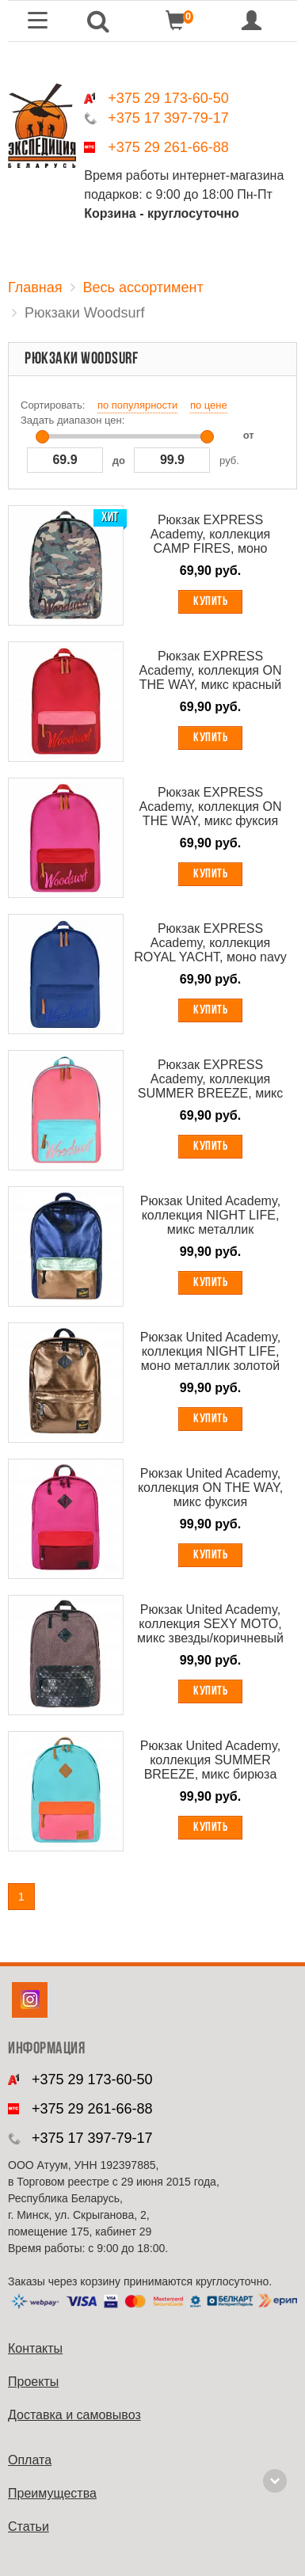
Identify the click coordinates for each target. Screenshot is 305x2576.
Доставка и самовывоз (74, 2415)
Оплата (29, 2460)
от (248, 435)
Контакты (35, 2348)
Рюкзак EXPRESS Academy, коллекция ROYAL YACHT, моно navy (210, 943)
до (118, 460)
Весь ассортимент (143, 287)
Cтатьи (28, 2526)
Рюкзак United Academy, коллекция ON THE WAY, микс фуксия (210, 1488)
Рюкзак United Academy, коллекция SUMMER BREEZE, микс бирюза (210, 1760)
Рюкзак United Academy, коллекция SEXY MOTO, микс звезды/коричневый (210, 1624)
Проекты (33, 2381)
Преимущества (52, 2493)
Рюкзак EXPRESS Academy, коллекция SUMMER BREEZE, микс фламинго (211, 1079)
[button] (98, 21)
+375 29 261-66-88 (168, 147)
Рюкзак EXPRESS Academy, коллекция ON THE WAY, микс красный (210, 670)
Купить (210, 601)
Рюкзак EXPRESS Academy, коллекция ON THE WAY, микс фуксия (210, 807)
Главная (35, 287)
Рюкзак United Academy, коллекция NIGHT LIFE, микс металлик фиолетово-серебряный (210, 1215)
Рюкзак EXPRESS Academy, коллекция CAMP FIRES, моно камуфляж (210, 534)
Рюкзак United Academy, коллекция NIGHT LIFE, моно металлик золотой (210, 1351)
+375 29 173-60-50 (168, 98)
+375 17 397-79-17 (168, 118)
